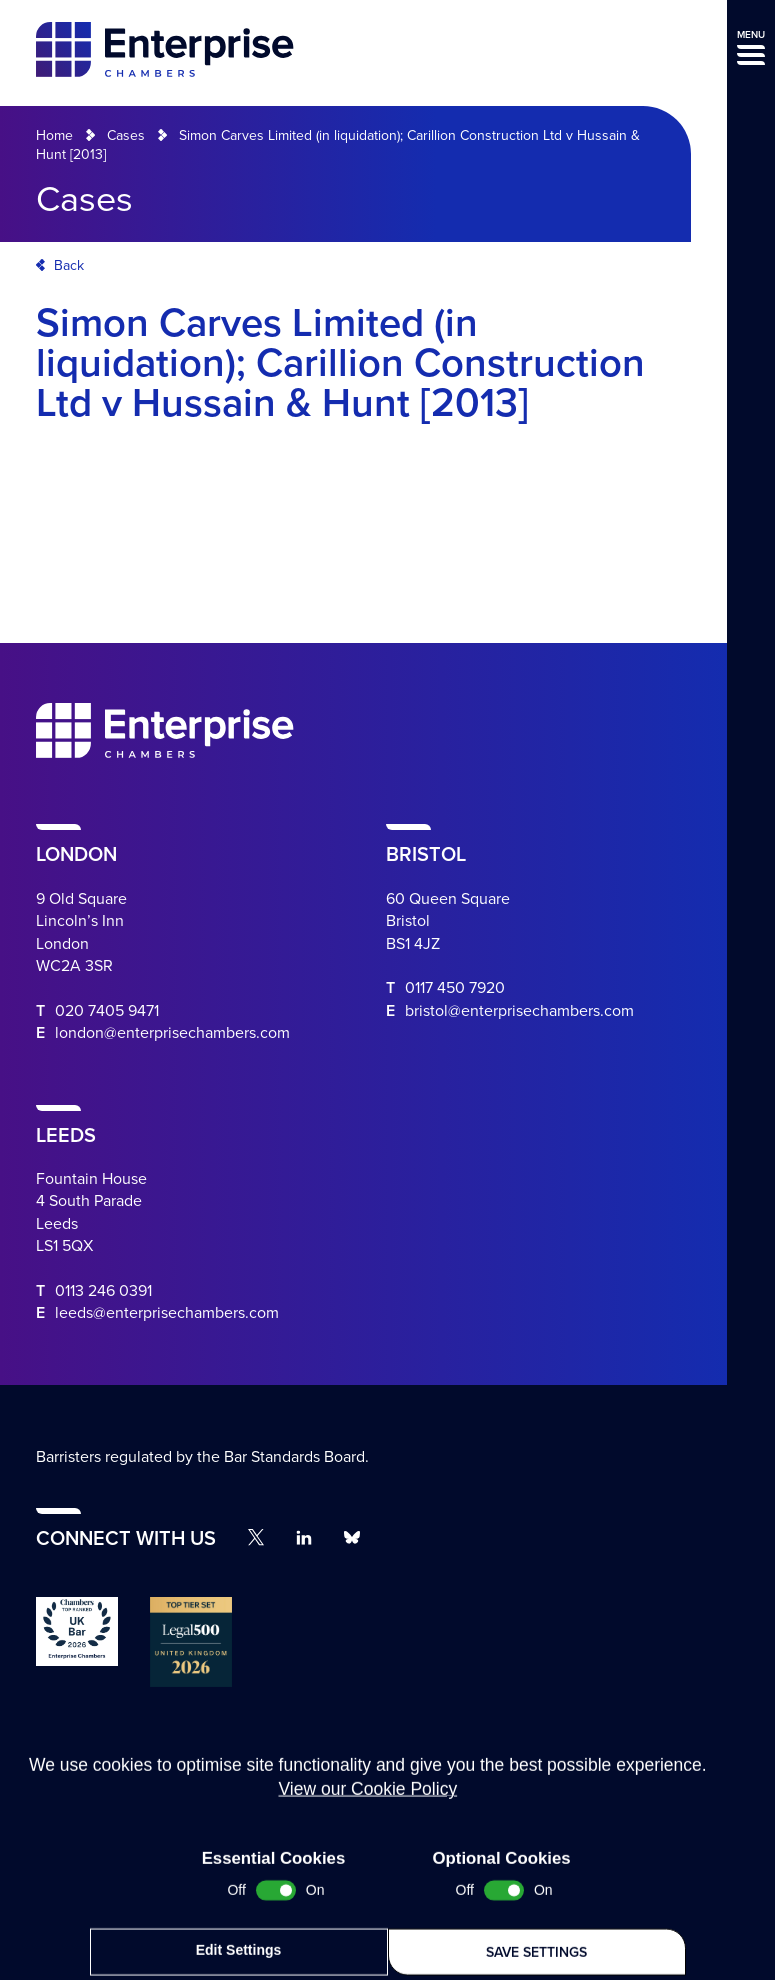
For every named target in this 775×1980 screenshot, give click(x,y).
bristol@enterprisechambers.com (519, 1011)
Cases (126, 135)
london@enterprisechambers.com (172, 1033)
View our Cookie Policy (367, 1888)
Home (54, 135)
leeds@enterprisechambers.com (167, 1313)
